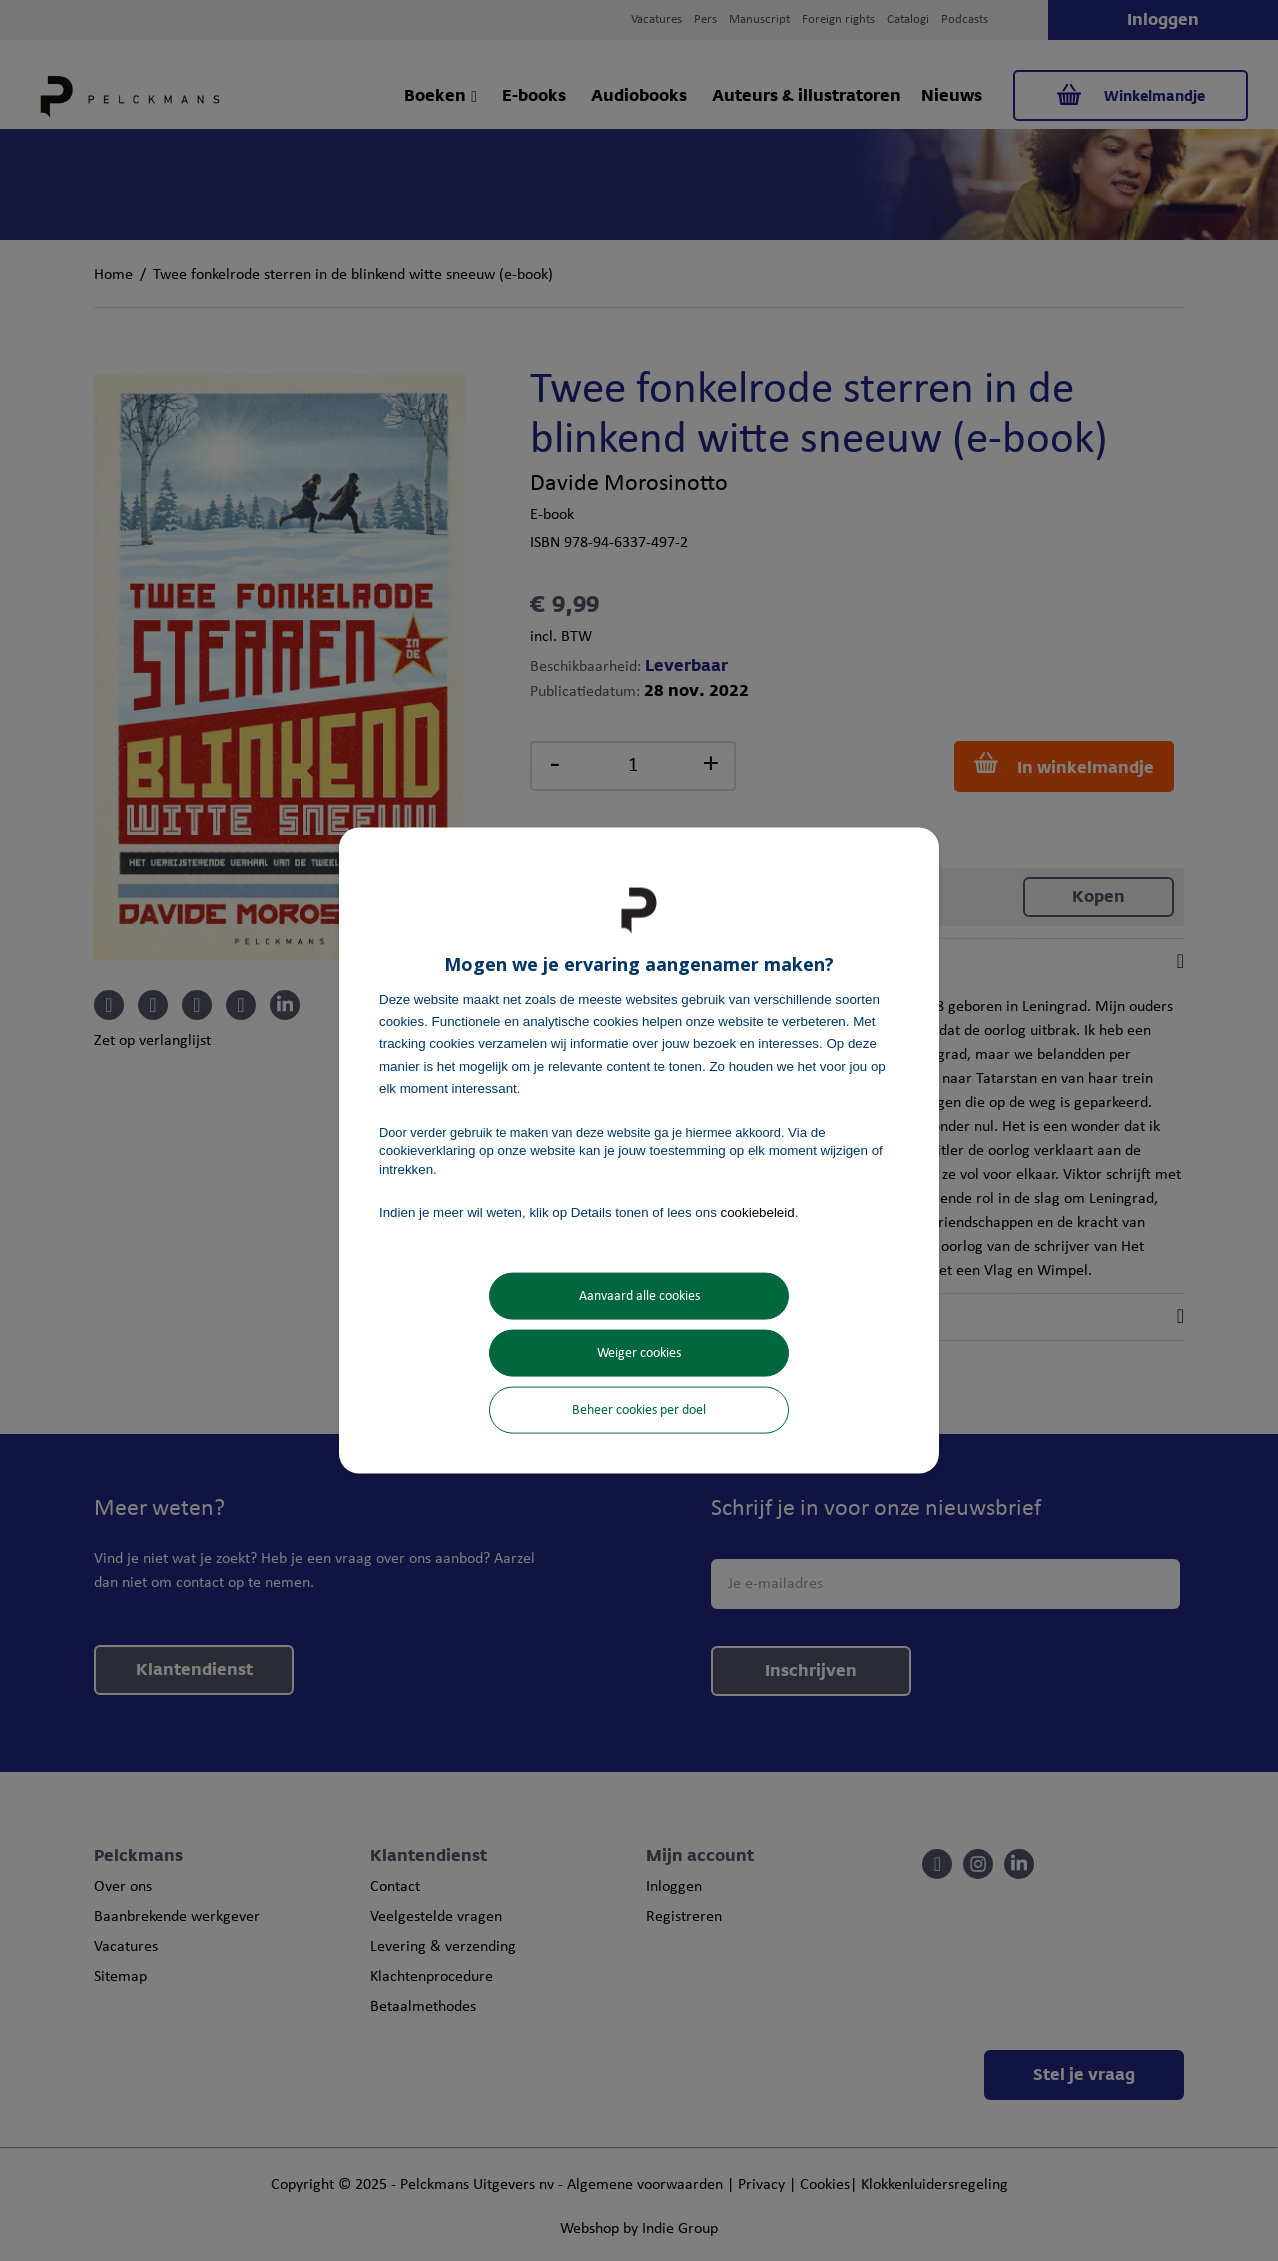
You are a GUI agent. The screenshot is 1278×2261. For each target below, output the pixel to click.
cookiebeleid (758, 1211)
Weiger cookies (639, 1353)
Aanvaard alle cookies (639, 1296)
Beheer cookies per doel (639, 1410)
